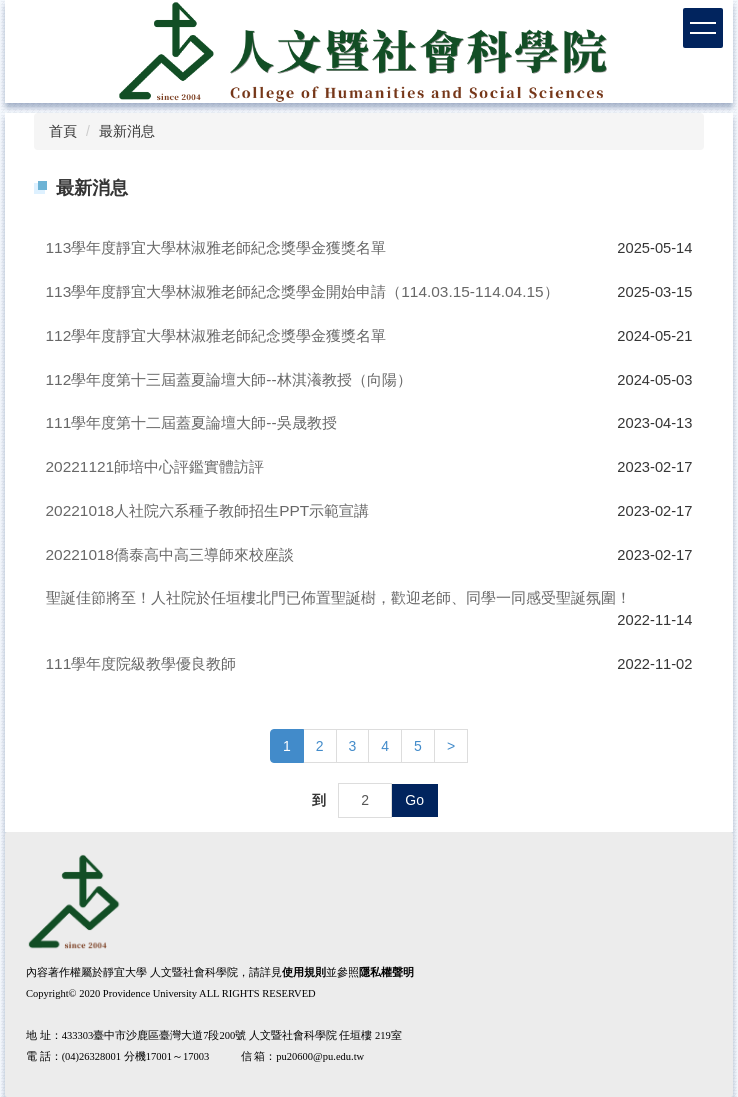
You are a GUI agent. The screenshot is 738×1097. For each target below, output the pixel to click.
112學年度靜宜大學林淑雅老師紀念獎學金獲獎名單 (216, 335)
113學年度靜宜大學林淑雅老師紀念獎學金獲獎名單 (216, 247)
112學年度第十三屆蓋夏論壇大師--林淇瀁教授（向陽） (229, 379)
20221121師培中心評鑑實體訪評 (155, 466)
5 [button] (418, 746)
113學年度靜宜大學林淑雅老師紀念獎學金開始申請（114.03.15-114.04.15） (302, 291)
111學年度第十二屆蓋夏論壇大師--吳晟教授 (191, 422)
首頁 (63, 131)
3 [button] (353, 746)
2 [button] (320, 746)
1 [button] (287, 746)
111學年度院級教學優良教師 (141, 663)
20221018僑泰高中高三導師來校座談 (170, 554)
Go (414, 800)
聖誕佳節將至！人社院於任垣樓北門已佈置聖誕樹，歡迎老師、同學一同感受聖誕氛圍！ (338, 597)
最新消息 (127, 131)
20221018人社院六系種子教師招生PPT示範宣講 (208, 510)
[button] (451, 746)
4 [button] (385, 746)
